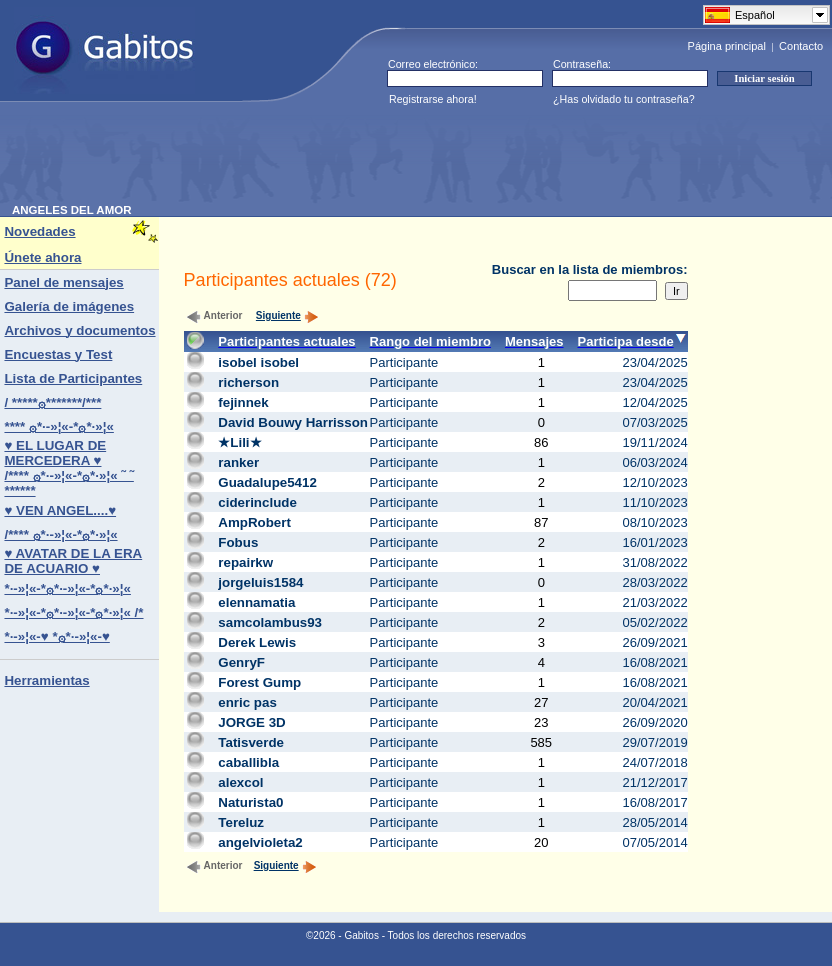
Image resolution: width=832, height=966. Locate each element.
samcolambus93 (270, 622)
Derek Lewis (257, 642)
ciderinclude (257, 502)
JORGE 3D (251, 722)
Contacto (801, 46)
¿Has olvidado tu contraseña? (624, 99)
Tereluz (241, 822)
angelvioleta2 (260, 842)
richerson (248, 382)
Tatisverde (251, 742)
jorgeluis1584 (260, 582)
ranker (238, 462)
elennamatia (256, 602)
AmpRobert (254, 522)
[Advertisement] (376, 159)
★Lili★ (239, 442)
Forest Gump (259, 682)
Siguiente (287, 315)
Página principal (727, 46)
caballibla (248, 762)
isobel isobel (258, 362)
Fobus (238, 542)
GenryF (241, 662)
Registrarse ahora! (433, 99)
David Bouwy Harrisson (293, 422)
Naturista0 (250, 802)
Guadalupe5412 (267, 482)
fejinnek (243, 402)
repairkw (245, 562)
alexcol (240, 782)
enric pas (247, 702)
